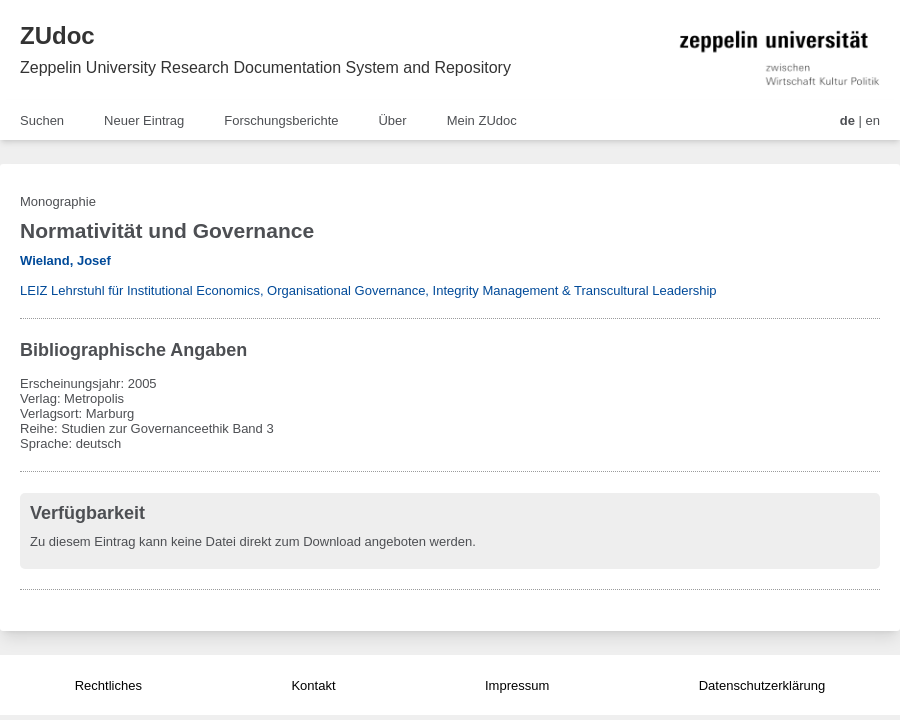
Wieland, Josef (65, 260)
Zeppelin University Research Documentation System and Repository (265, 67)
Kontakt (313, 685)
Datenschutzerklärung (762, 685)
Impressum (517, 685)
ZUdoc (57, 35)
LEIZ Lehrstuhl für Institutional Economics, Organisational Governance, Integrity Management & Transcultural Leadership (368, 290)
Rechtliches (108, 685)
